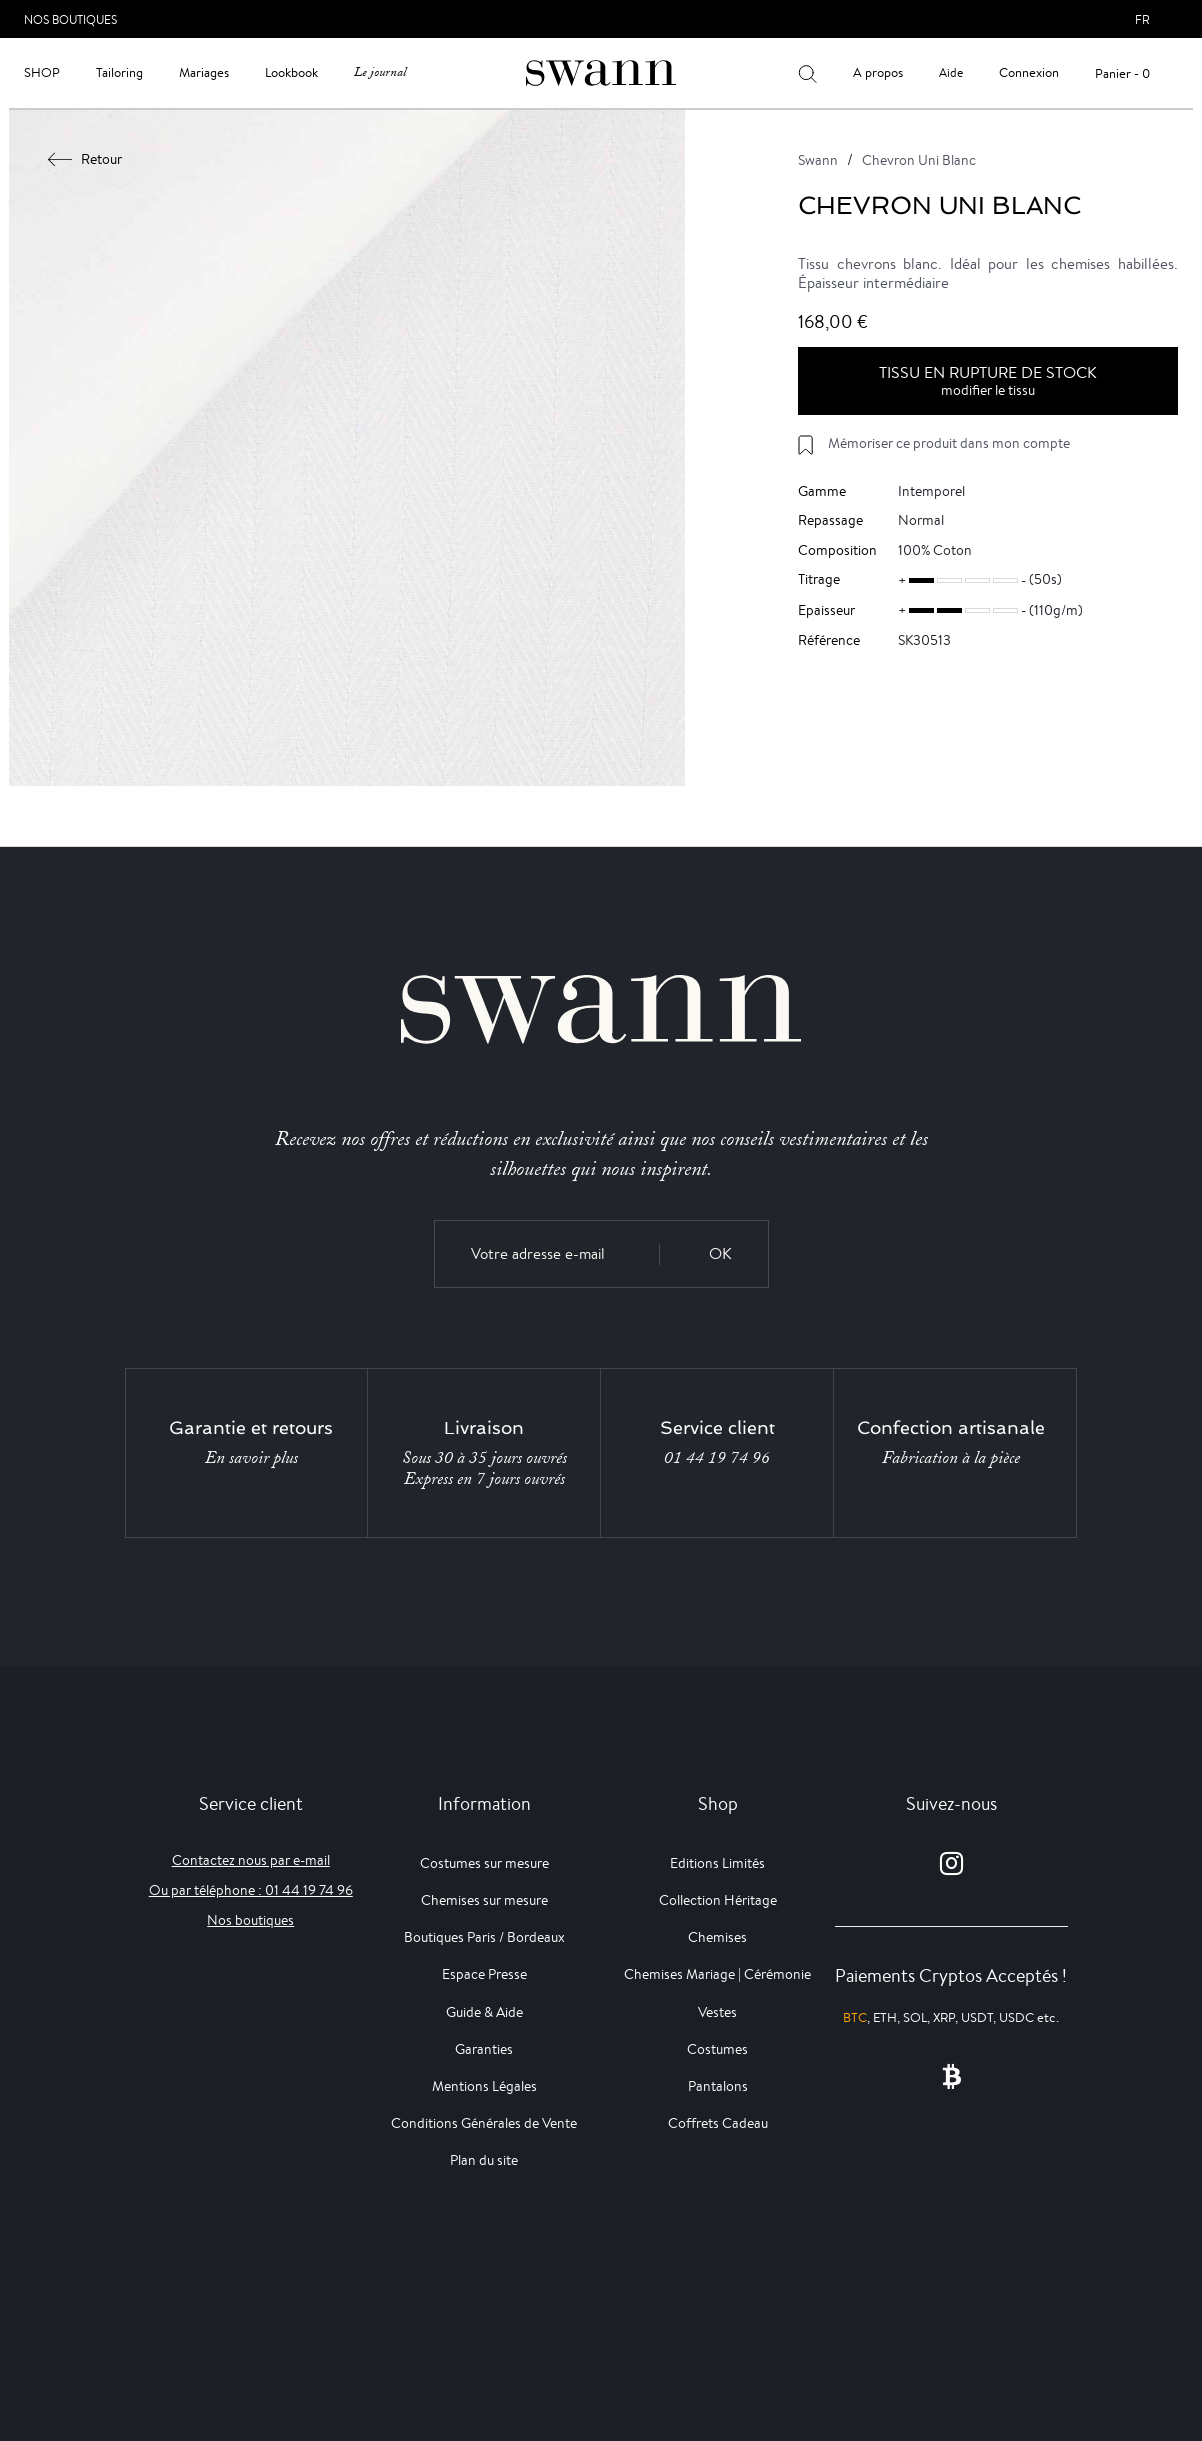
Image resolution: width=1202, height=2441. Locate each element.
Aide (951, 72)
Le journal (380, 72)
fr (1142, 19)
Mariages (204, 72)
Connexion (1029, 72)
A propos (878, 72)
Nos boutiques (250, 1920)
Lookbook (291, 72)
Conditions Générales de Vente (484, 2123)
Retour (85, 159)
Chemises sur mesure (484, 1900)
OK (720, 1253)
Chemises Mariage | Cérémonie (717, 1974)
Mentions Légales (484, 2086)
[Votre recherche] (807, 73)
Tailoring (119, 72)
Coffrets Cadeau (718, 2123)
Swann (818, 160)
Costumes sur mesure (484, 1863)
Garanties (484, 2049)
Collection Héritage (718, 1900)
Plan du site (484, 2160)
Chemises (717, 1937)
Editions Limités (717, 1863)
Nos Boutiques (70, 19)
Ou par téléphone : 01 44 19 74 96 (251, 1890)
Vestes (717, 2012)
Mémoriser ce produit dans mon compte (949, 443)
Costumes (717, 2049)
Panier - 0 (1122, 73)
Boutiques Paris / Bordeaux (484, 1937)
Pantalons (718, 2086)
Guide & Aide (484, 2012)
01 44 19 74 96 (717, 1458)
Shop (42, 72)
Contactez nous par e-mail (251, 1860)
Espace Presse (484, 1974)
